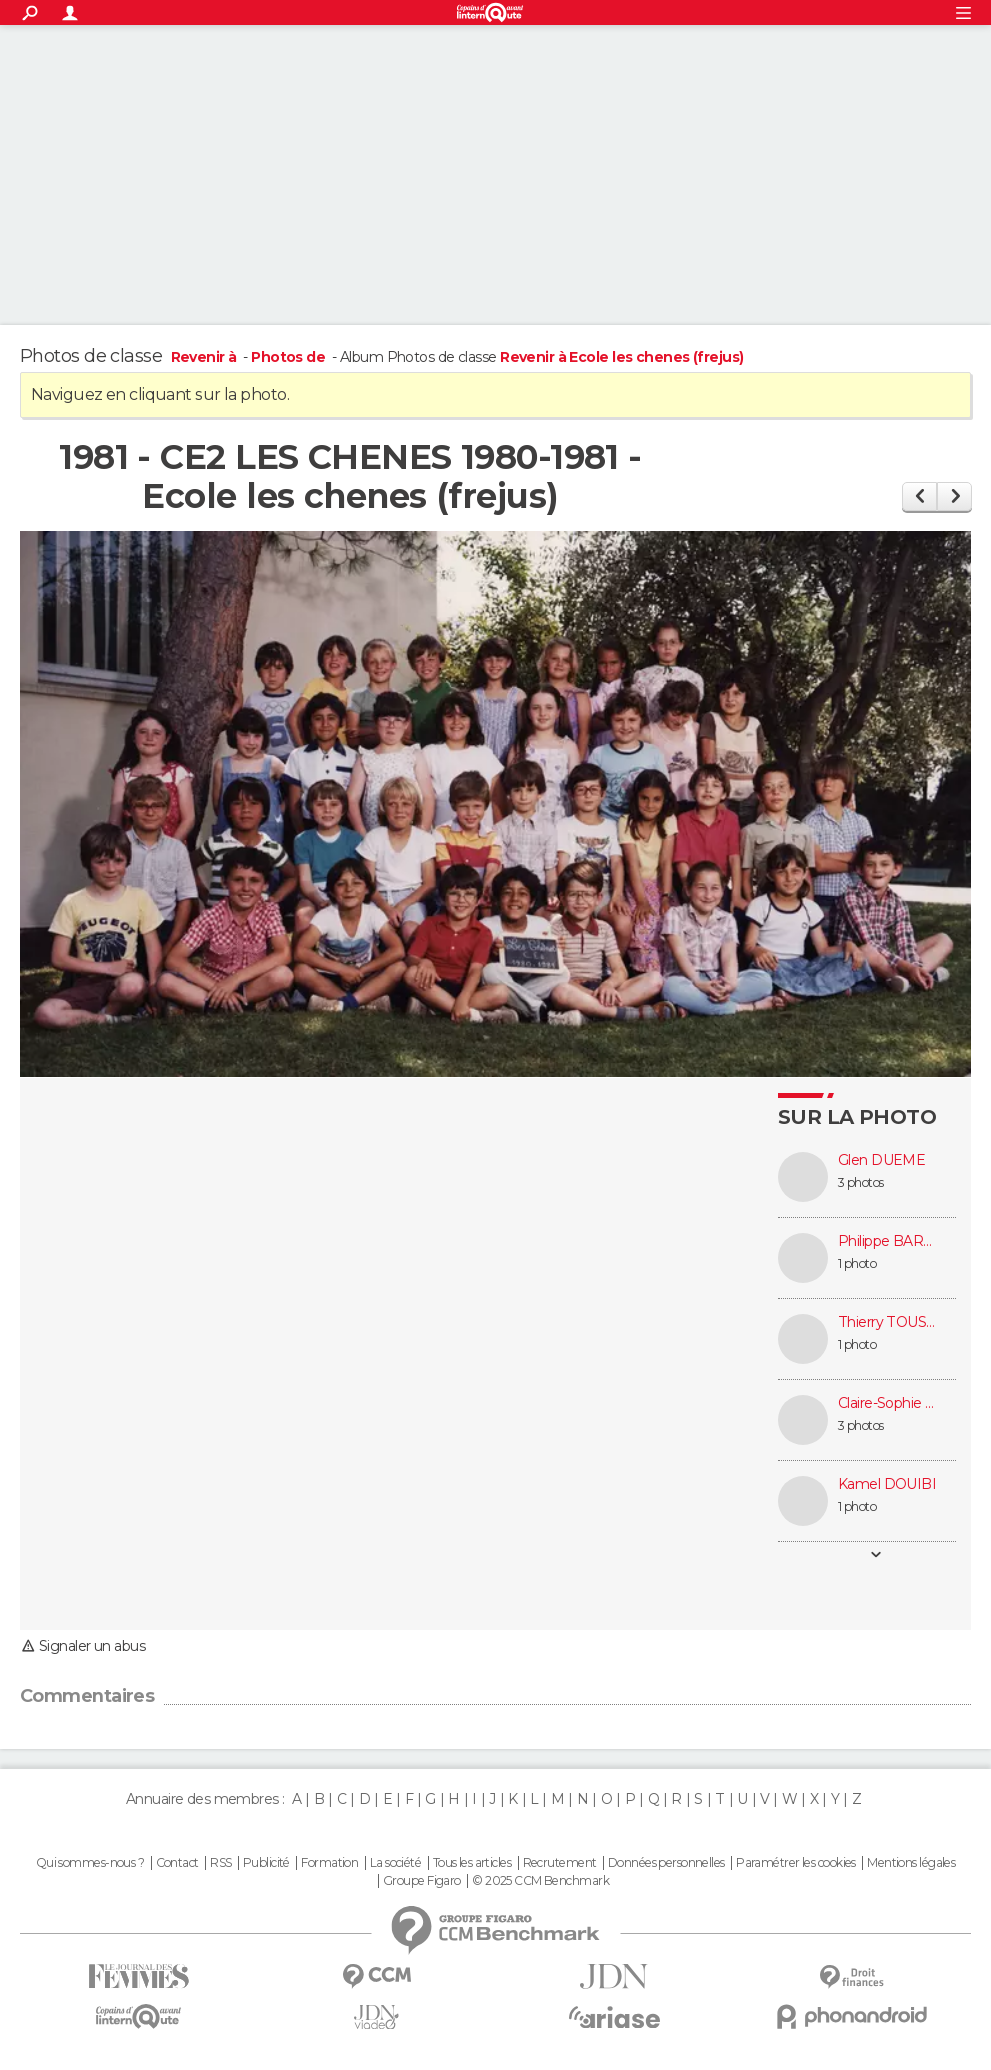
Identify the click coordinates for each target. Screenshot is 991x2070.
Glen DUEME (881, 1160)
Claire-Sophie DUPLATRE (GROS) (888, 1403)
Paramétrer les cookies (796, 1863)
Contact (177, 1863)
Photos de (289, 357)
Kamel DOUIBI (887, 1484)
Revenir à (205, 357)
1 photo (857, 1263)
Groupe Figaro (422, 1881)
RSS (220, 1863)
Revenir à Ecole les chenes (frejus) (621, 357)
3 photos (861, 1182)
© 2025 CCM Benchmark (540, 1881)
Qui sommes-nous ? (90, 1863)
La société (395, 1863)
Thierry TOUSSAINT (888, 1322)
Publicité (266, 1863)
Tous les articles (472, 1863)
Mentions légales (911, 1863)
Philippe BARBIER (888, 1241)
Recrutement (560, 1863)
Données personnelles (666, 1863)
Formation (329, 1863)
